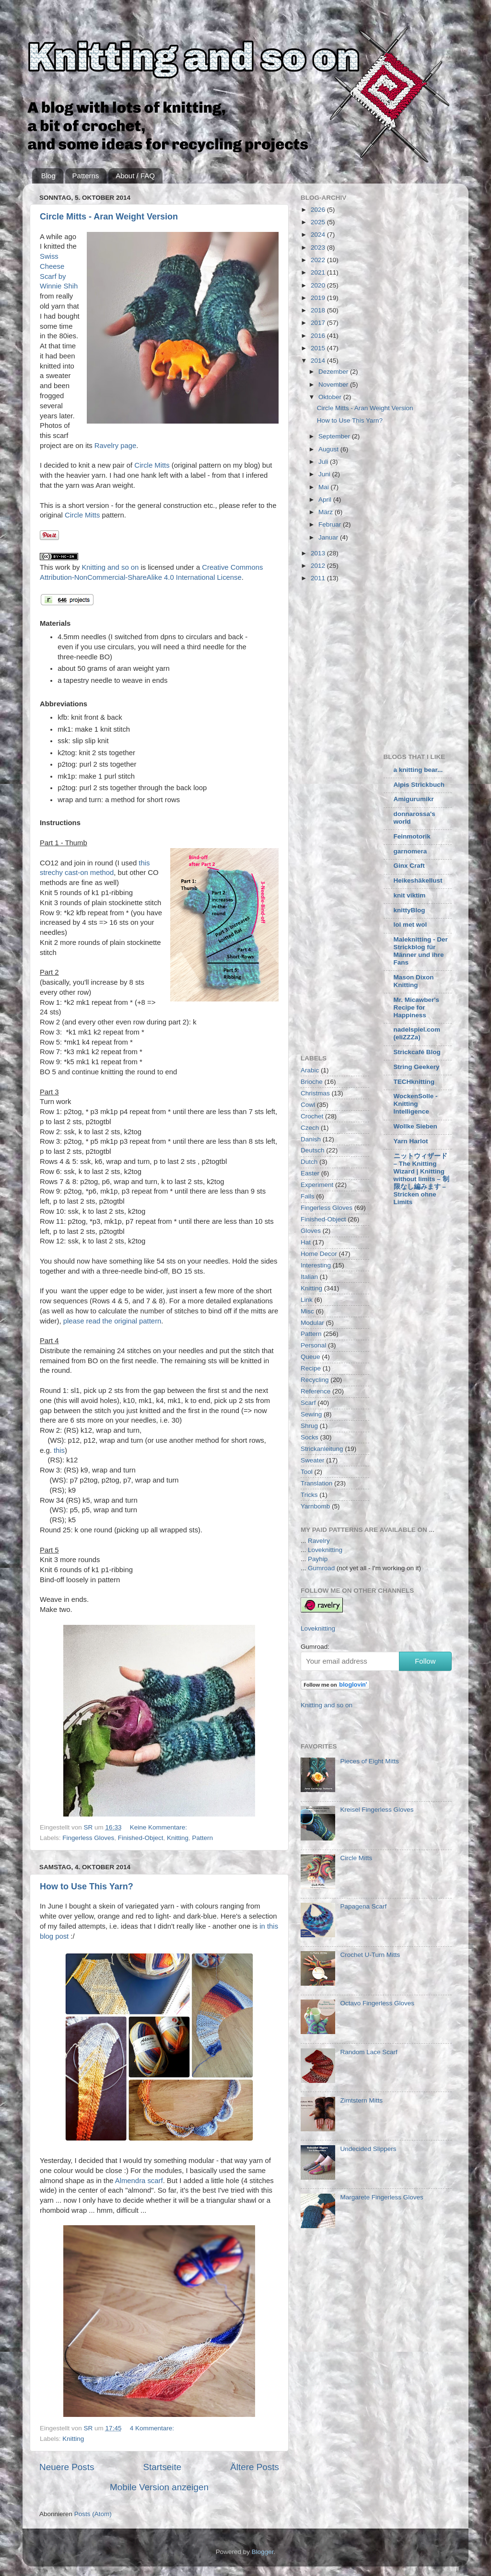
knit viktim (410, 895)
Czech (310, 1127)
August (329, 449)
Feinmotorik (412, 836)
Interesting (316, 1265)
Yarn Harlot (411, 1141)
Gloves (311, 1230)
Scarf (308, 1402)
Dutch (309, 1161)
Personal (313, 1345)
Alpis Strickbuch (419, 784)
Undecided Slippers (368, 2148)
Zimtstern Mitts (361, 2100)
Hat (306, 1242)
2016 (319, 335)
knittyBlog (409, 910)
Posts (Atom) (93, 2514)
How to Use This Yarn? (86, 1886)
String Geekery (417, 1066)
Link (307, 1299)
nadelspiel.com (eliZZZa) (417, 1033)
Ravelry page (115, 445)
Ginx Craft (409, 865)
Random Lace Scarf (368, 2052)
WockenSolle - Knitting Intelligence (416, 1103)
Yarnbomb (315, 1506)
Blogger (263, 2551)
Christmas (315, 1093)
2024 (319, 234)
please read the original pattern (112, 1321)
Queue (310, 1356)
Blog (48, 176)
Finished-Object (141, 1837)
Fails (308, 1196)
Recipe (311, 1368)
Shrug (309, 1425)
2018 (319, 310)
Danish (311, 1139)
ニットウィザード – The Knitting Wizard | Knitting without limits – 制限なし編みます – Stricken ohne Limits (421, 1179)
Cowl (308, 1104)
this (59, 1450)
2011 (319, 578)
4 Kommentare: (153, 2428)
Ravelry (319, 1540)
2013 (319, 553)
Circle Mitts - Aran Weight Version (109, 216)
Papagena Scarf (363, 1906)
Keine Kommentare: (159, 1827)
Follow (425, 1661)
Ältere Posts (254, 2467)
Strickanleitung (322, 1448)
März (326, 512)
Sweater (313, 1460)
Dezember (334, 371)
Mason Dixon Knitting (414, 981)
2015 (319, 348)
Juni (325, 474)
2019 (319, 297)
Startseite (162, 2467)
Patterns (85, 176)
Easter (310, 1173)
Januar (329, 537)
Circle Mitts (151, 465)
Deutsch (313, 1150)
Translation (316, 1483)
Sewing (311, 1414)
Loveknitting (325, 1549)
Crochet (312, 1116)
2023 (319, 247)
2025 (319, 222)
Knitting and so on (110, 567)
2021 (319, 272)
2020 (319, 285)
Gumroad (321, 1568)
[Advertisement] (381, 665)
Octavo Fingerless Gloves (377, 2003)
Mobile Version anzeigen (159, 2487)
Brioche (312, 1081)
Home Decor (319, 1253)
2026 (319, 209)
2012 (319, 565)
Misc (307, 1311)
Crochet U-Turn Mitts (370, 1954)
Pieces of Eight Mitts (369, 1761)
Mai (324, 487)
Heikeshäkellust (418, 880)
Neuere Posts (66, 2467)
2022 (319, 260)
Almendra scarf (139, 2181)
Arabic (310, 1070)
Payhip (317, 1559)
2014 (319, 360)
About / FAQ (135, 176)
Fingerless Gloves (88, 1837)
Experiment (317, 1184)
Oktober (330, 397)
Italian (309, 1276)
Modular (312, 1322)
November (334, 384)
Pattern (202, 1837)
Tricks (309, 1494)
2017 (319, 322)
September (335, 436)
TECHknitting (414, 1081)
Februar (330, 524)
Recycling (315, 1379)
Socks (309, 1437)
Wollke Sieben (415, 1126)
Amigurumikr (414, 799)
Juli (324, 461)
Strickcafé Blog (417, 1052)
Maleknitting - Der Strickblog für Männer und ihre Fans (421, 951)
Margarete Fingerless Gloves (381, 2197)
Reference (315, 1391)
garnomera (410, 851)
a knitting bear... (418, 769)
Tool (307, 1471)
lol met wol (410, 924)
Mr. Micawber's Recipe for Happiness (417, 1007)
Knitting (177, 1837)
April (325, 499)
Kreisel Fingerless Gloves (376, 1809)
